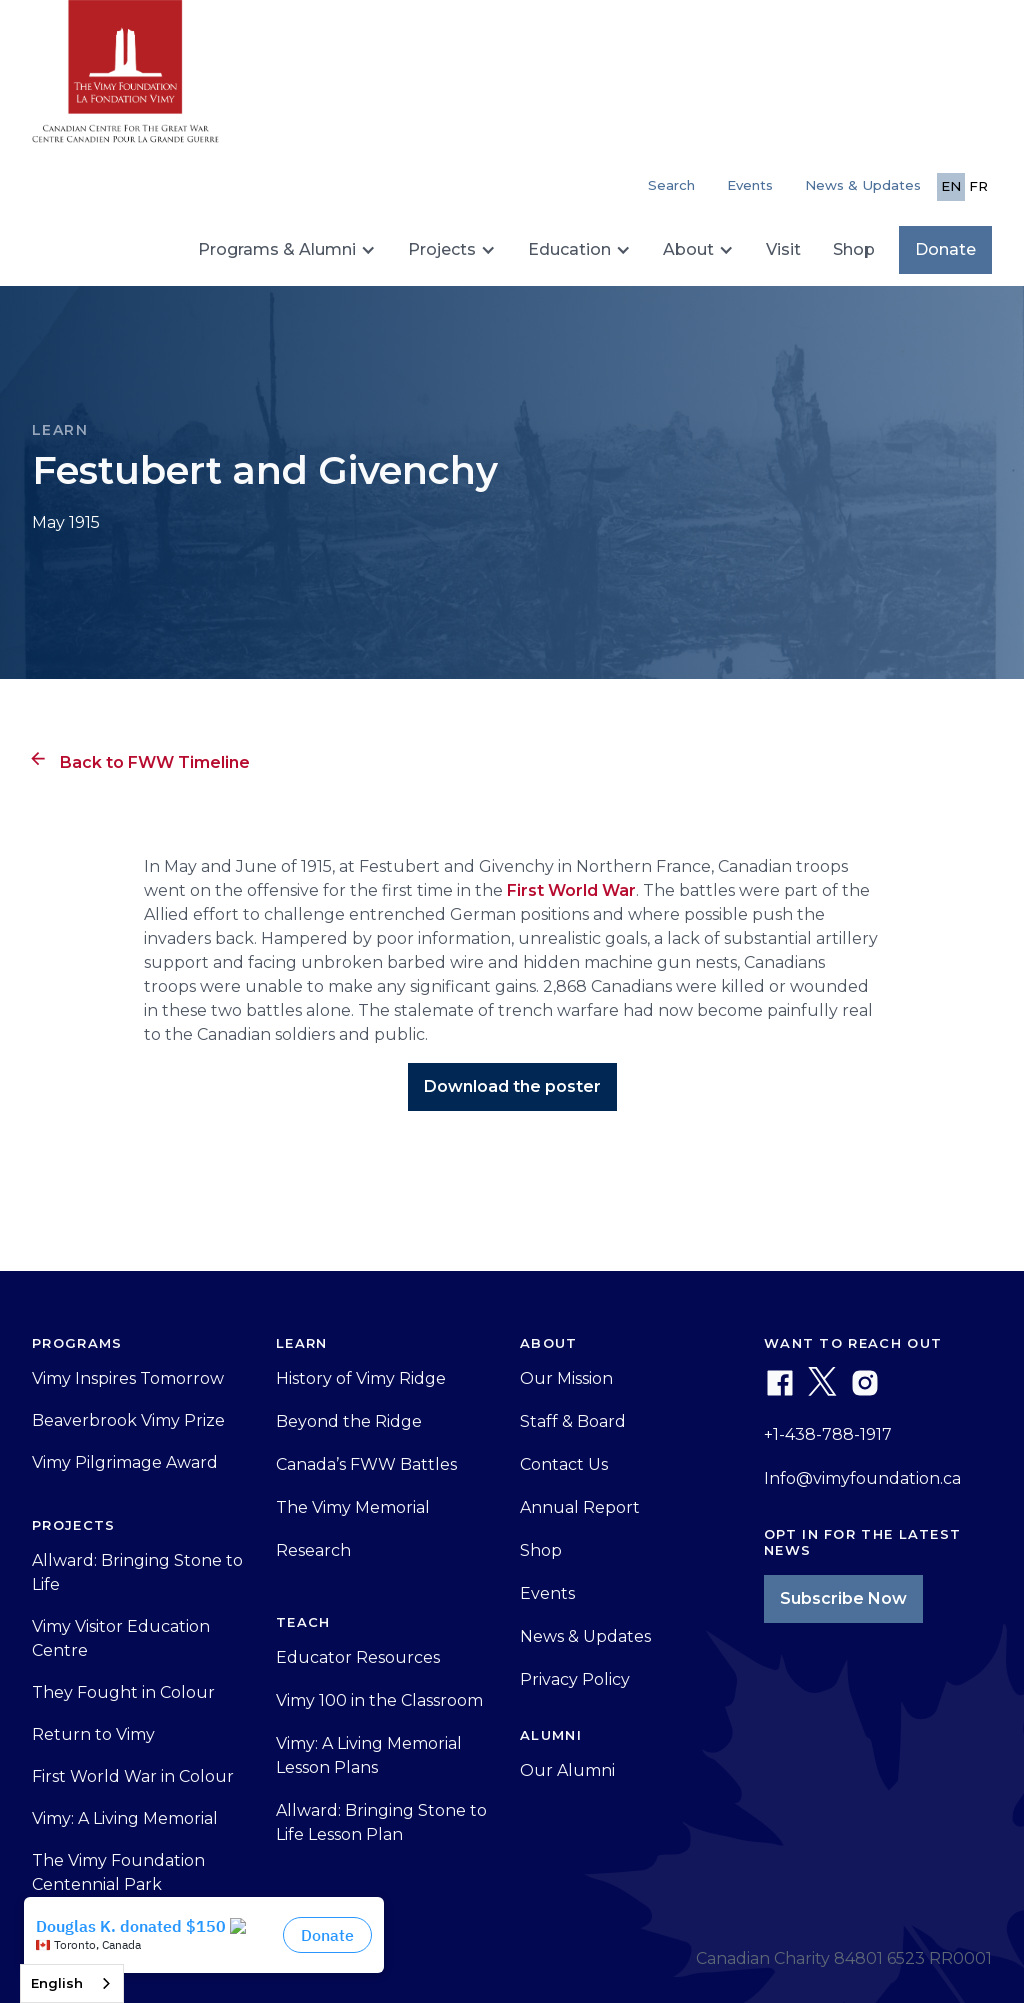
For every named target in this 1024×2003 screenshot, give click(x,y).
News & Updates (863, 185)
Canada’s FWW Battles (366, 1464)
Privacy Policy (575, 1679)
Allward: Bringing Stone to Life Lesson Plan (381, 1822)
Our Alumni (567, 1770)
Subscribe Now (843, 1598)
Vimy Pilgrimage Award (125, 1462)
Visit (783, 249)
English (57, 1983)
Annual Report (580, 1507)
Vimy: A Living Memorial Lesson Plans (369, 1755)
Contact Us (564, 1464)
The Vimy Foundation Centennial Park (118, 1872)
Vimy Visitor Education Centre (121, 1638)
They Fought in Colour (123, 1692)
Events (750, 185)
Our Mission (566, 1378)
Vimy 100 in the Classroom (379, 1700)
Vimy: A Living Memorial (125, 1818)
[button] (287, 250)
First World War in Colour (133, 1776)
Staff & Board (573, 1421)
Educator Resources (358, 1657)
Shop (854, 249)
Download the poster (512, 1086)
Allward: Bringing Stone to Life (137, 1572)
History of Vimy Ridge (361, 1378)
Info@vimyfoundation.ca (862, 1478)
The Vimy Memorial (353, 1507)
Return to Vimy (93, 1734)
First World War (571, 890)
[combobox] (72, 1983)
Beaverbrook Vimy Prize (128, 1420)
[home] (125, 80)
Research (313, 1550)
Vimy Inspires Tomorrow (128, 1378)
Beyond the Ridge (349, 1421)
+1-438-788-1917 (828, 1434)
